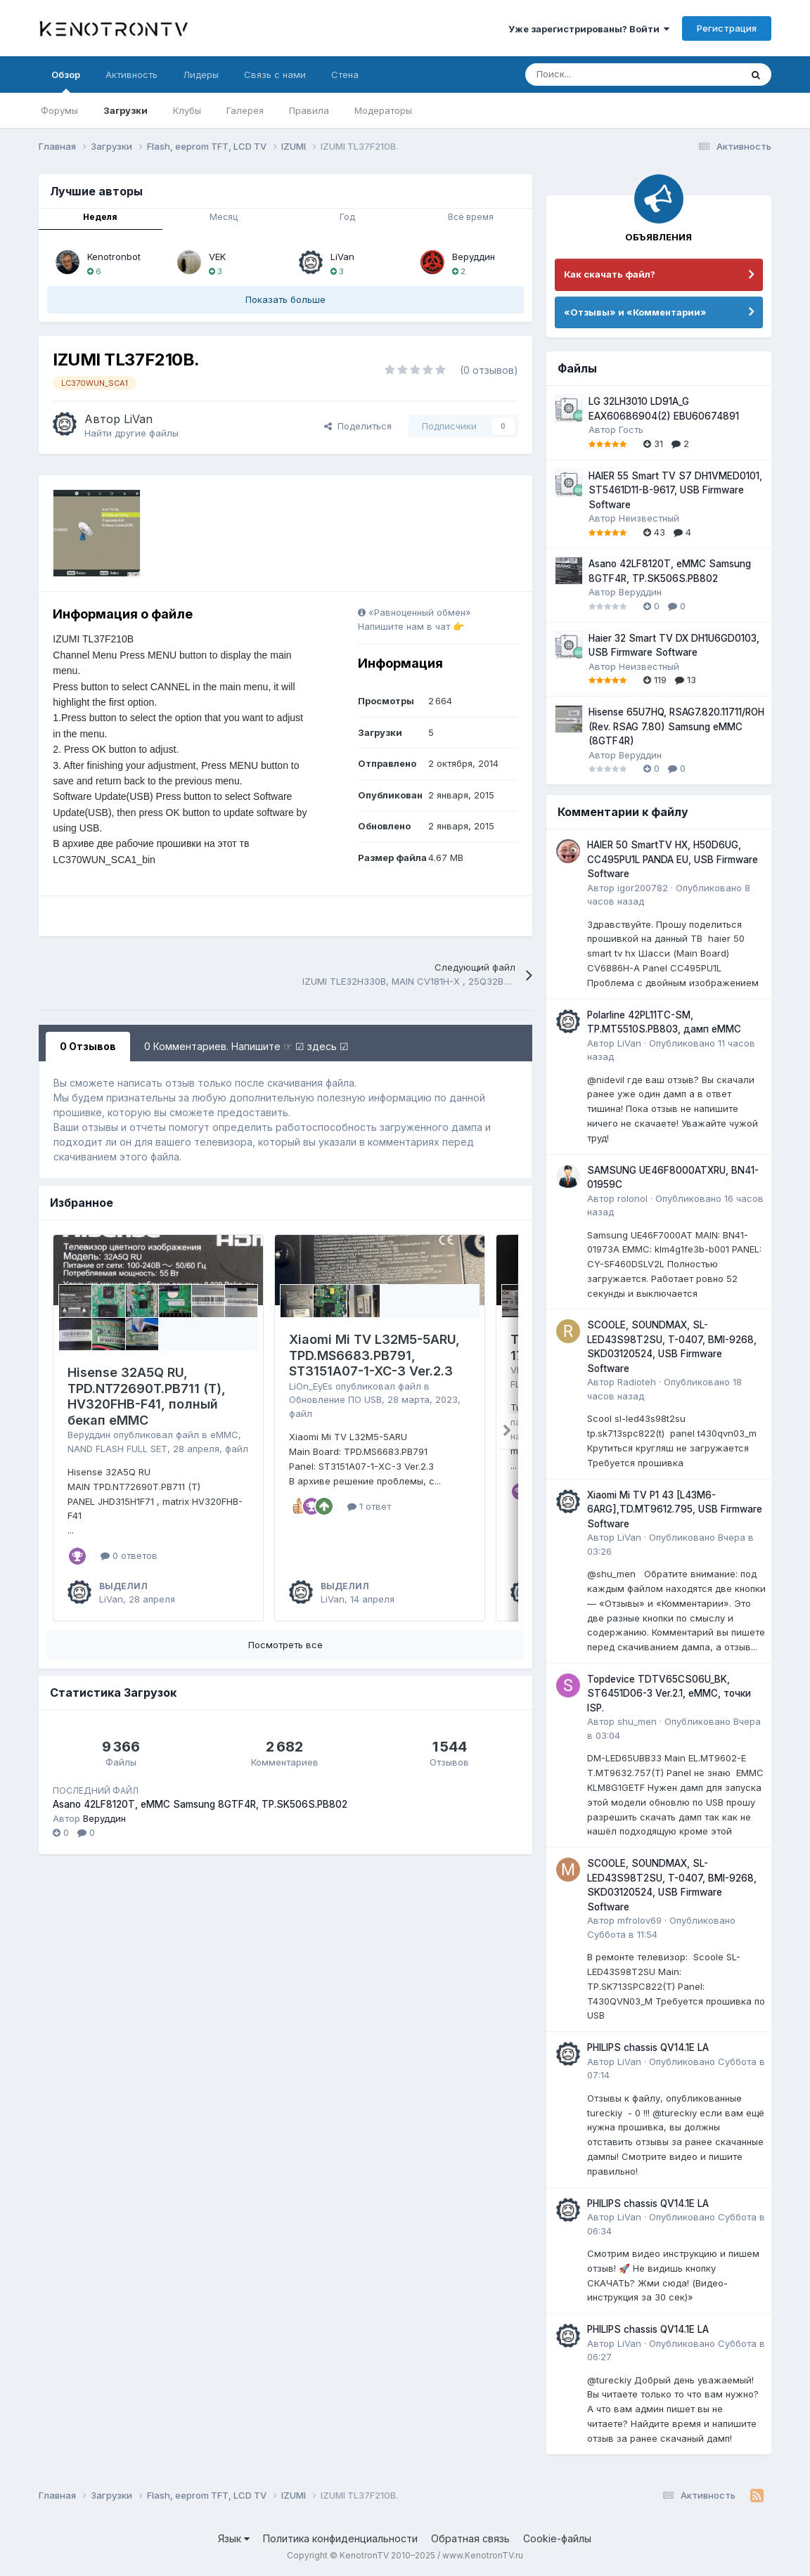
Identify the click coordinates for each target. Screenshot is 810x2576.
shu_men (637, 1721)
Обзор (65, 81)
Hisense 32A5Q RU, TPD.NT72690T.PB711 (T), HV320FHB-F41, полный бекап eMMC (147, 1396)
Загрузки (125, 110)
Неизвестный (649, 518)
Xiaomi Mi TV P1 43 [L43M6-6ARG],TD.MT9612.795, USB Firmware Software (674, 1509)
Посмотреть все (285, 1644)
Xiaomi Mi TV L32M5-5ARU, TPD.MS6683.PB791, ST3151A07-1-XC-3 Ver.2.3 (374, 1355)
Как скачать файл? (609, 274)
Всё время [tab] (471, 217)
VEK (217, 256)
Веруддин (473, 256)
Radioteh (636, 1381)
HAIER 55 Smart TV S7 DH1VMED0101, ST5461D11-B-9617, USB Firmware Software (675, 490)
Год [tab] (347, 217)
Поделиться (358, 426)
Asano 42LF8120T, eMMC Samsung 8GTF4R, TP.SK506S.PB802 (200, 1804)
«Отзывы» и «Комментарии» (635, 312)
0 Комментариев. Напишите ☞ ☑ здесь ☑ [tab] (246, 1046)
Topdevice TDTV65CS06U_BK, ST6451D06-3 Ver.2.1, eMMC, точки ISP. (669, 1694)
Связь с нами (275, 74)
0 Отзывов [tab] (88, 1046)
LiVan (342, 256)
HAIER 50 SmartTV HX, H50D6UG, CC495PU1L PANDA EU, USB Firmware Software (672, 859)
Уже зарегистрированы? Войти (588, 28)
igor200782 (642, 887)
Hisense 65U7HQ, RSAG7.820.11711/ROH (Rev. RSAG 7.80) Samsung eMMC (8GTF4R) (676, 726)
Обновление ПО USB (335, 1399)
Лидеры (201, 74)
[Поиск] (598, 74)
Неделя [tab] (100, 217)
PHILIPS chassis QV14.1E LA (648, 2047)
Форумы (59, 110)
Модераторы (383, 110)
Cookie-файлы (557, 2538)
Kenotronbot (114, 256)
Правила (309, 110)
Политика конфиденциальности (340, 2538)
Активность (131, 74)
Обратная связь (470, 2538)
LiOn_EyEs (311, 1386)
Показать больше (285, 299)
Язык (234, 2538)
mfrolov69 (639, 1920)
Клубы (187, 110)
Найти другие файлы (131, 433)
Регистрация (727, 28)
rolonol (632, 1198)
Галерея (245, 110)
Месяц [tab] (224, 217)
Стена (345, 74)
